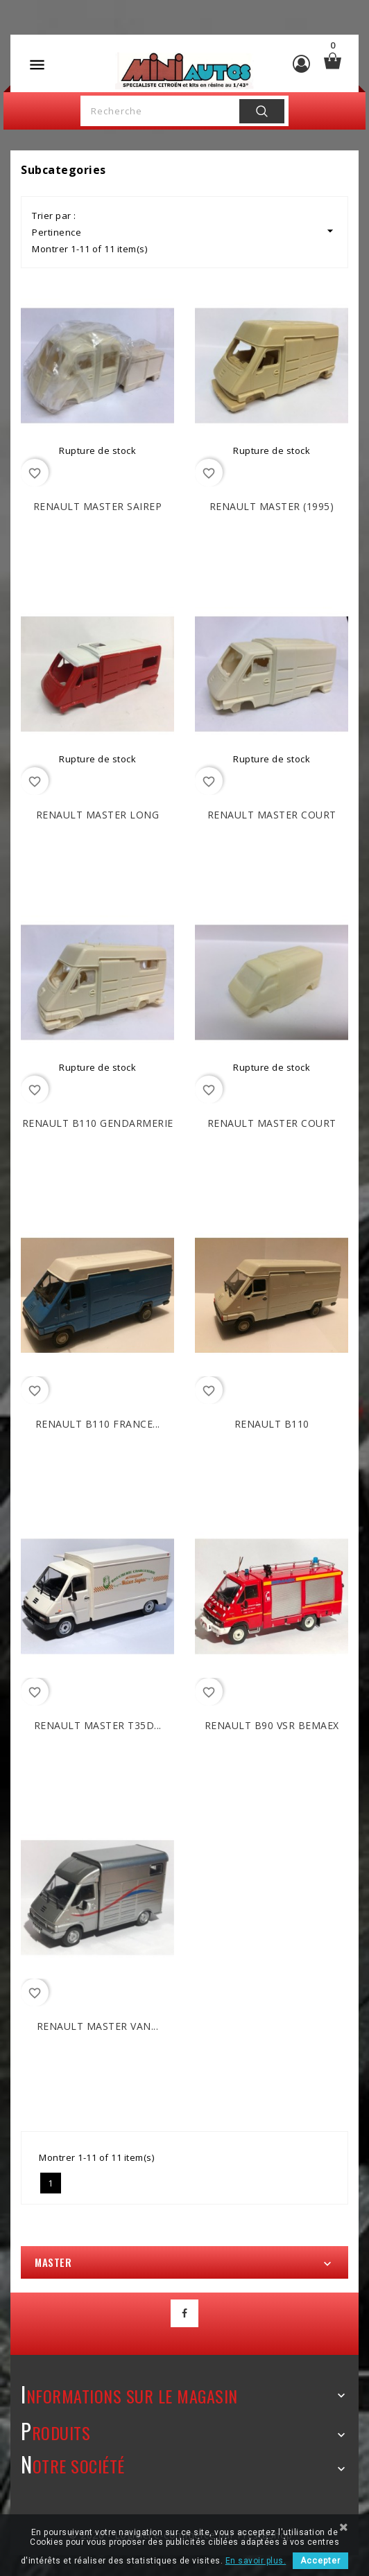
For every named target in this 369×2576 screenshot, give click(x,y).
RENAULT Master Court (271, 814)
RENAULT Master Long (98, 814)
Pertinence (184, 231)
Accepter (320, 2561)
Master (53, 2262)
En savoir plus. (255, 2561)
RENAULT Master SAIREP (97, 506)
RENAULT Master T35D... (98, 1725)
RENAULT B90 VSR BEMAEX (272, 1725)
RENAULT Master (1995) (271, 506)
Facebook (184, 2313)
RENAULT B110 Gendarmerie (97, 1123)
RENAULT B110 (271, 1423)
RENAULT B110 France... (97, 1423)
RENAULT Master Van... (98, 2026)
